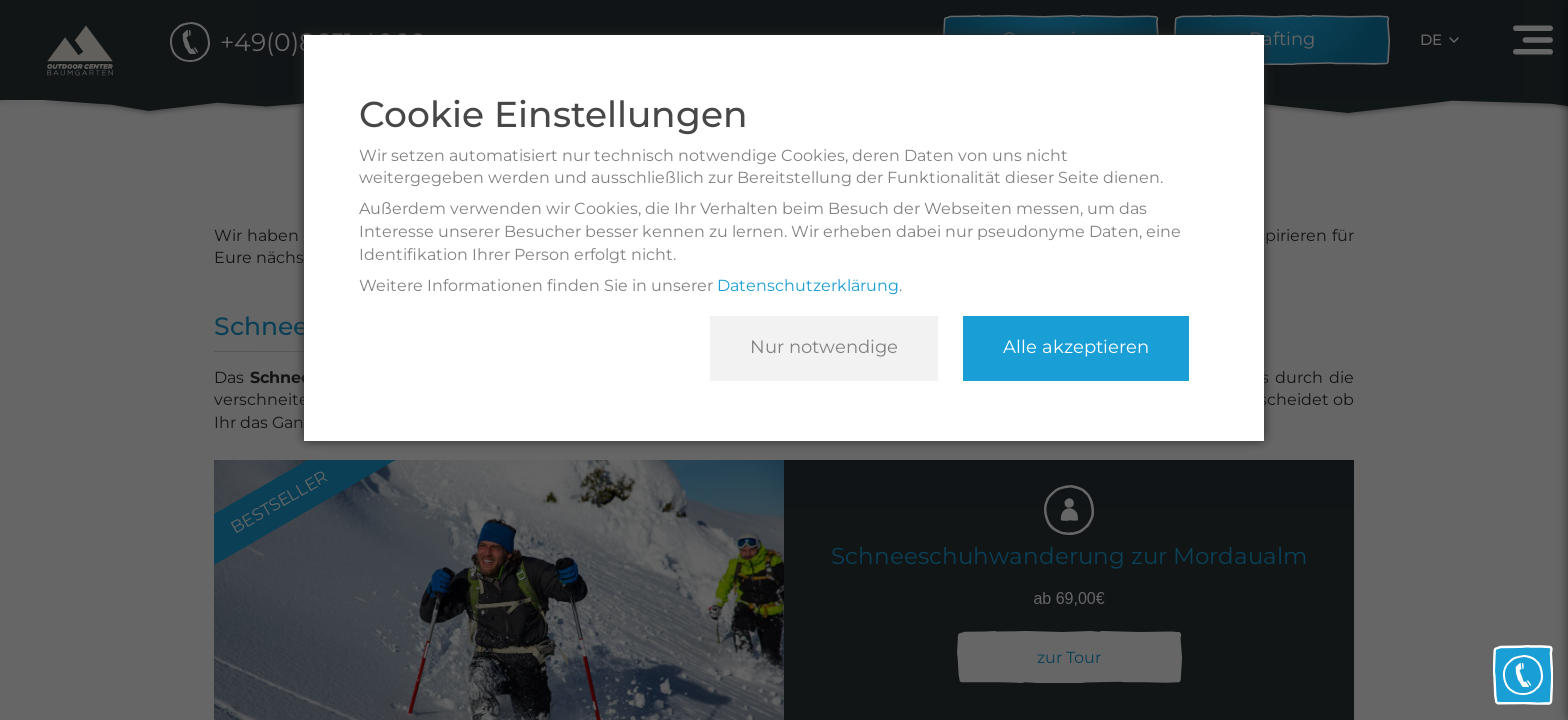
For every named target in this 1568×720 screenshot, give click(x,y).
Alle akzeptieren (1076, 347)
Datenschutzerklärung (808, 285)
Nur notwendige (824, 347)
